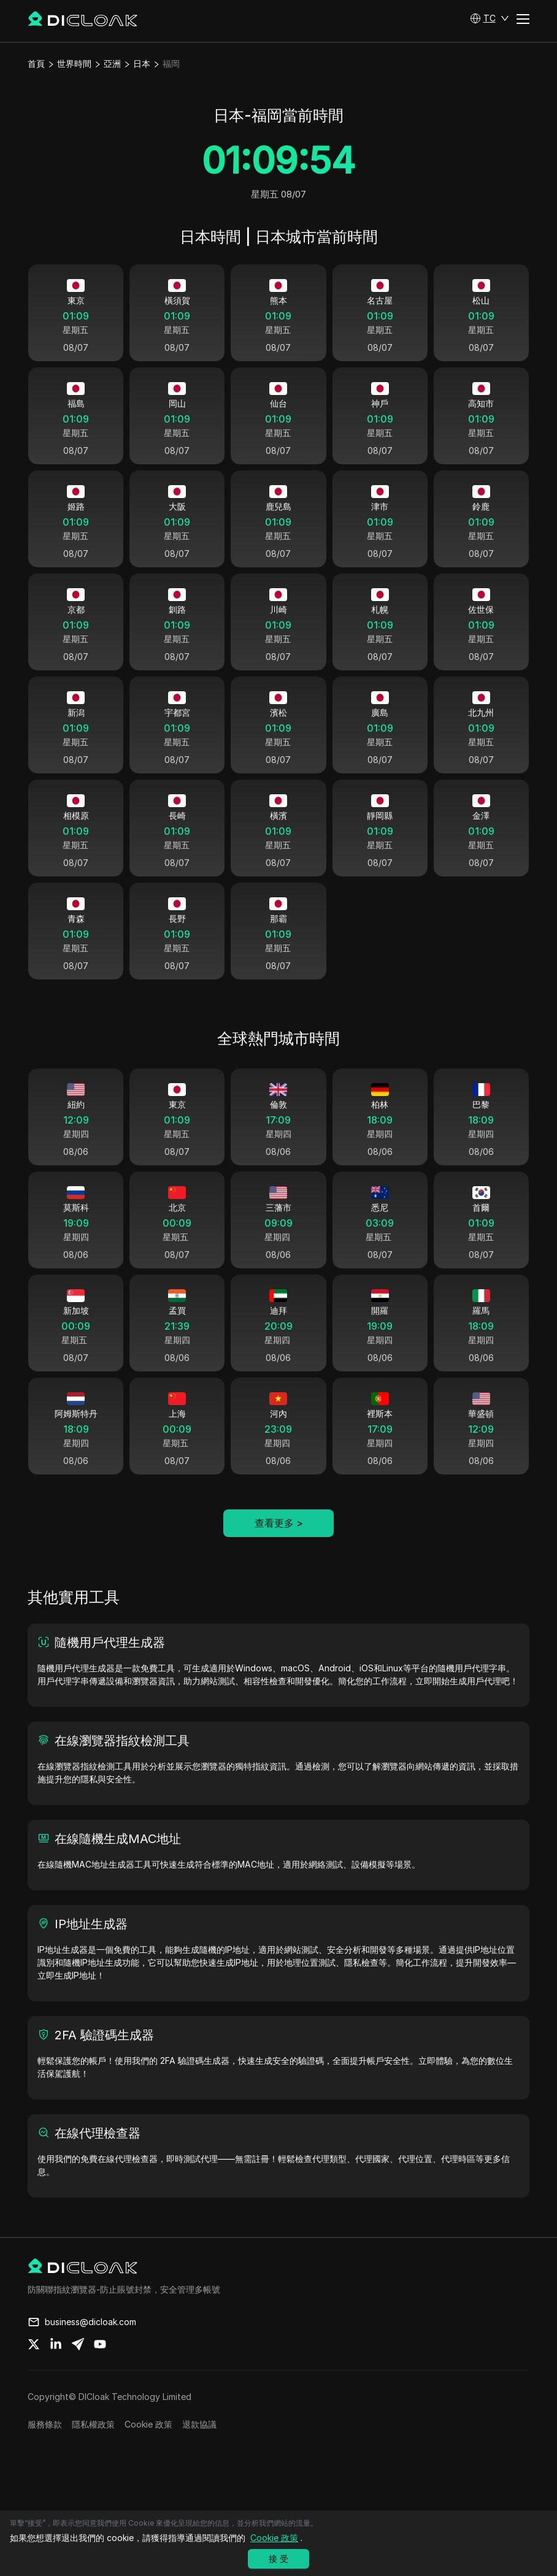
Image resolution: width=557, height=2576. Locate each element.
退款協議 (199, 2450)
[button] (489, 18)
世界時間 (74, 63)
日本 (141, 63)
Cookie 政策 (148, 2450)
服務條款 (45, 2450)
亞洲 (112, 63)
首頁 (36, 63)
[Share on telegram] (78, 2370)
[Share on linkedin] (56, 2370)
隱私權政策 (93, 2450)
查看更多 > (279, 1549)
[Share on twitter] (34, 2370)
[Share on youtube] (100, 2370)
